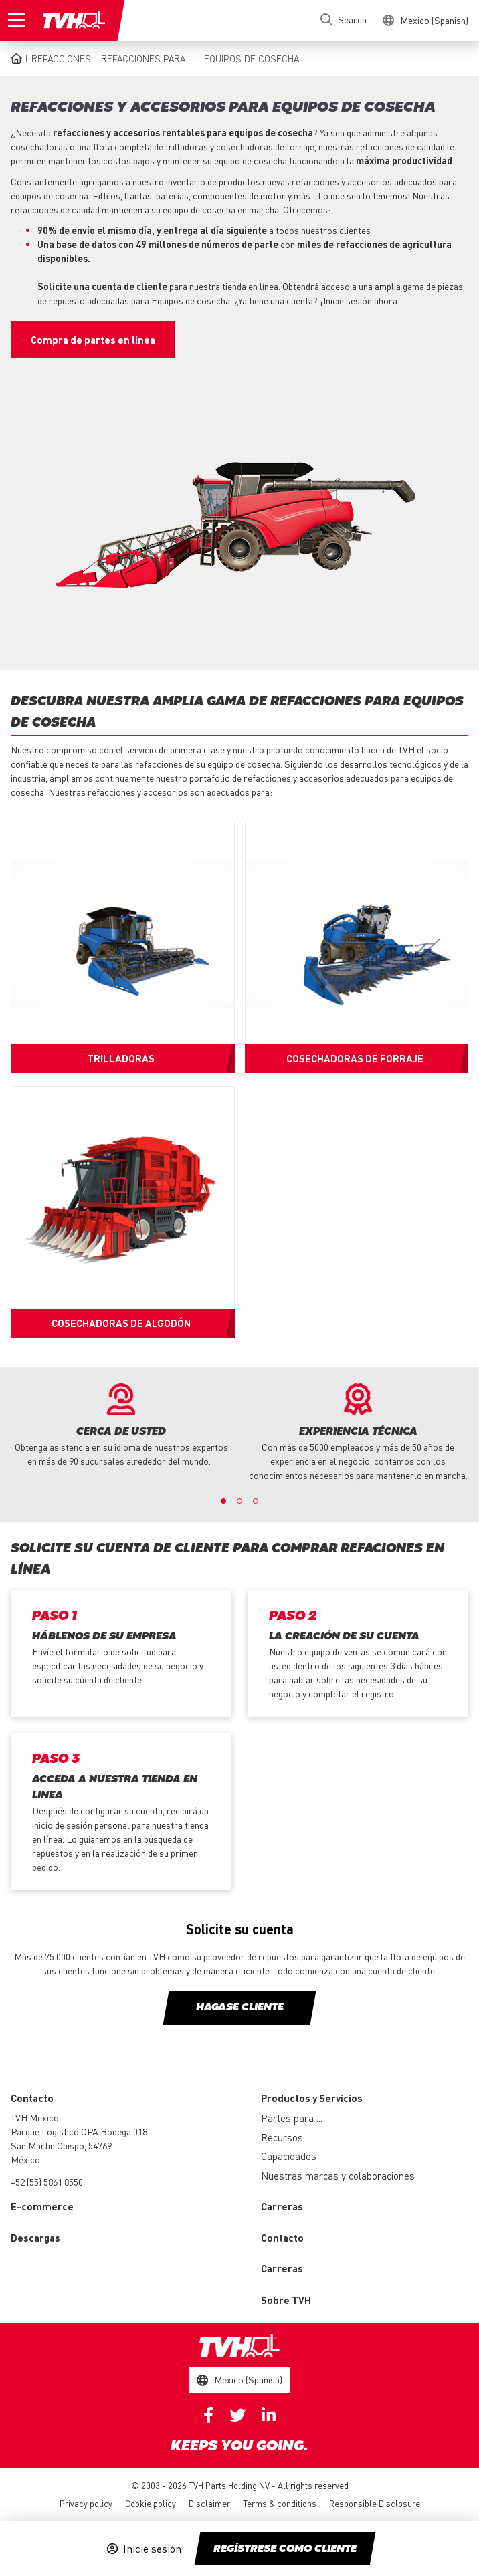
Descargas (35, 2237)
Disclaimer (209, 2503)
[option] (121, 1425)
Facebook (208, 2415)
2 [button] (239, 1501)
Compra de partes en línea (93, 339)
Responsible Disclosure (374, 2503)
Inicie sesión (152, 2548)
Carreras (282, 2206)
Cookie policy (150, 2503)
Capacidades (288, 2156)
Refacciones (61, 58)
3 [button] (255, 1501)
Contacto (282, 2237)
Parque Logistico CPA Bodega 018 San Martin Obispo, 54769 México (79, 2145)
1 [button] (223, 1501)
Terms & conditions (279, 2503)
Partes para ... (291, 2118)
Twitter (237, 2415)
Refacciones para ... (147, 58)
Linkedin (268, 2415)
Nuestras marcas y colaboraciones (338, 2175)
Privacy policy (86, 2503)
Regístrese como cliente (285, 2549)
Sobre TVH (286, 2300)
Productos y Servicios (312, 2098)
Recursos (282, 2137)
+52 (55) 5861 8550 (47, 2182)
